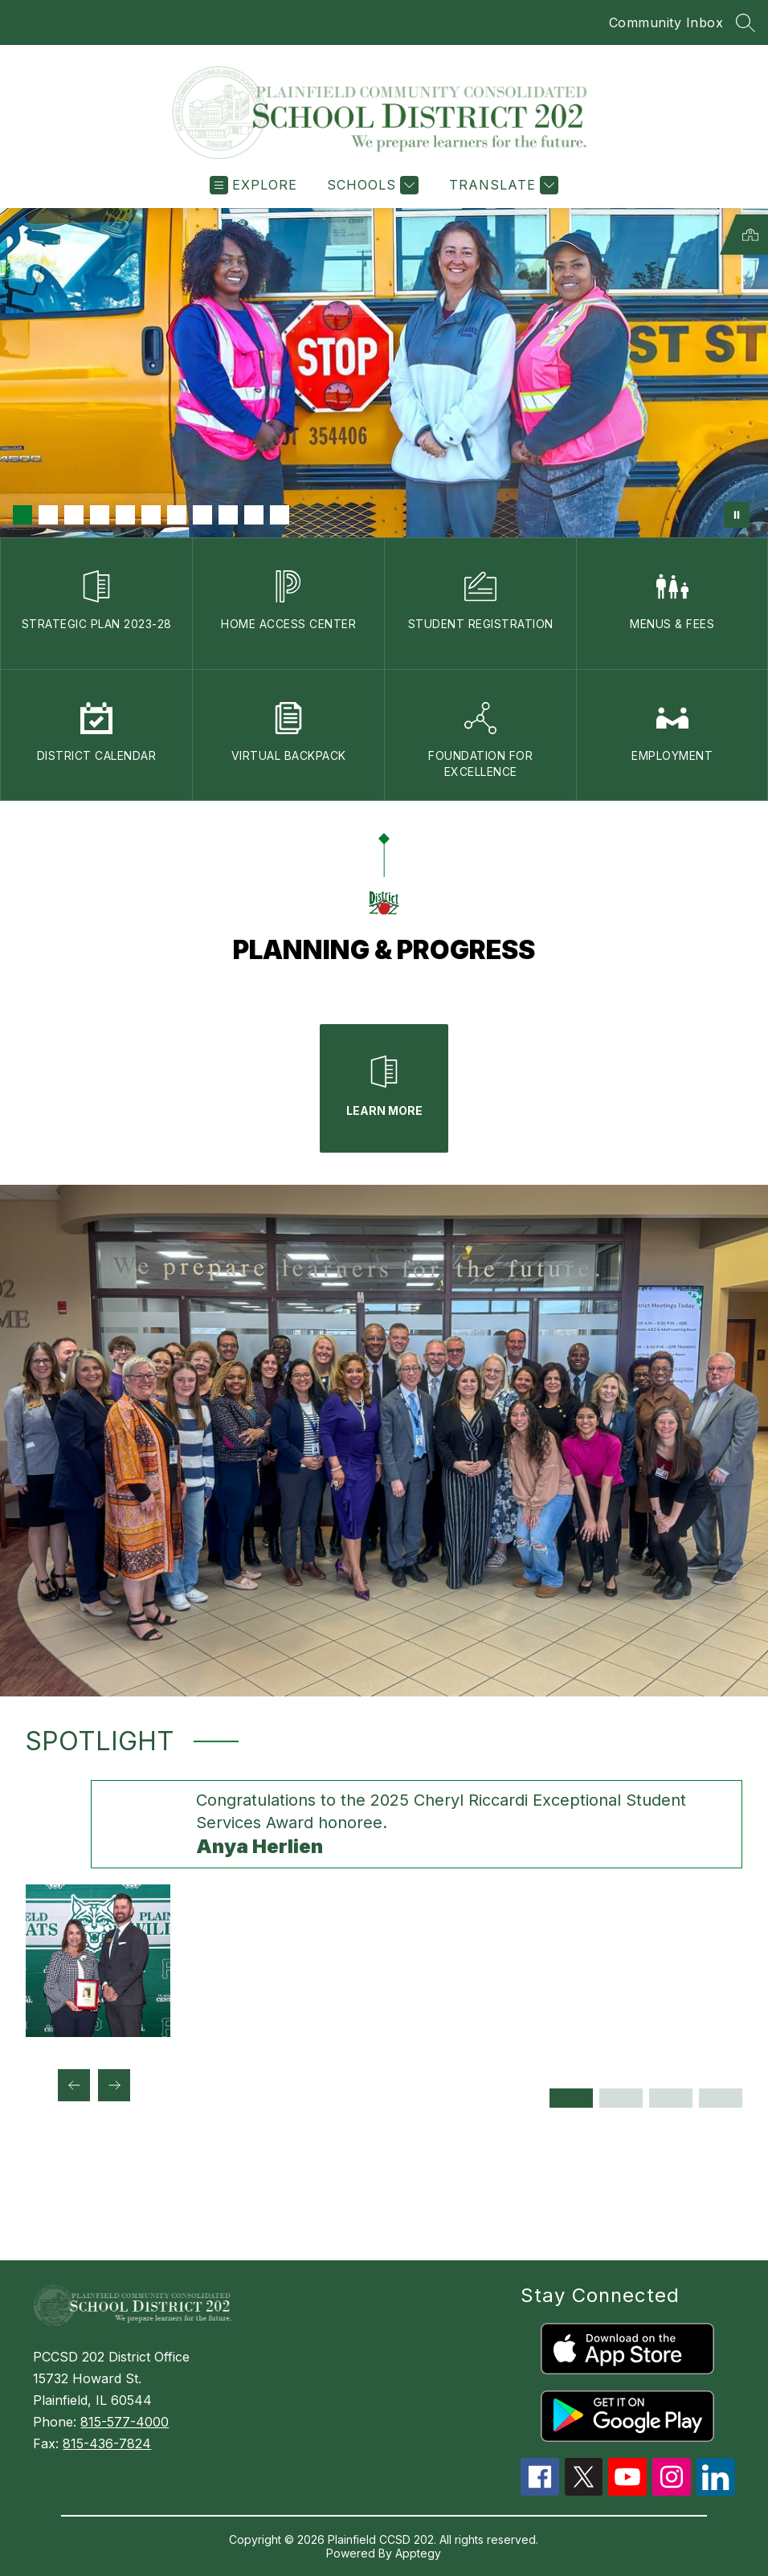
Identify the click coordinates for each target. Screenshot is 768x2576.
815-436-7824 (107, 2443)
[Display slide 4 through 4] (720, 2098)
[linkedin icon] (716, 2491)
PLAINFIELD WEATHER (384, 2200)
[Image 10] (253, 515)
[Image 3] (74, 515)
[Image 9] (228, 515)
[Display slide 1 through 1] (571, 2098)
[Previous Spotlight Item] (74, 2085)
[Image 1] (22, 515)
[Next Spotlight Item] (114, 2085)
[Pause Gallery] (737, 515)
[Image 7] (176, 515)
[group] (384, 1908)
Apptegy (418, 2553)
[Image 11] (279, 515)
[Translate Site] (501, 185)
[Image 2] (48, 515)
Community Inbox (666, 22)
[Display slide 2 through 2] (621, 2098)
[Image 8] (202, 515)
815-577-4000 (124, 2422)
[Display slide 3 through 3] (670, 2098)
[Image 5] (125, 515)
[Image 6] (151, 515)
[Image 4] (99, 515)
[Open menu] (253, 185)
